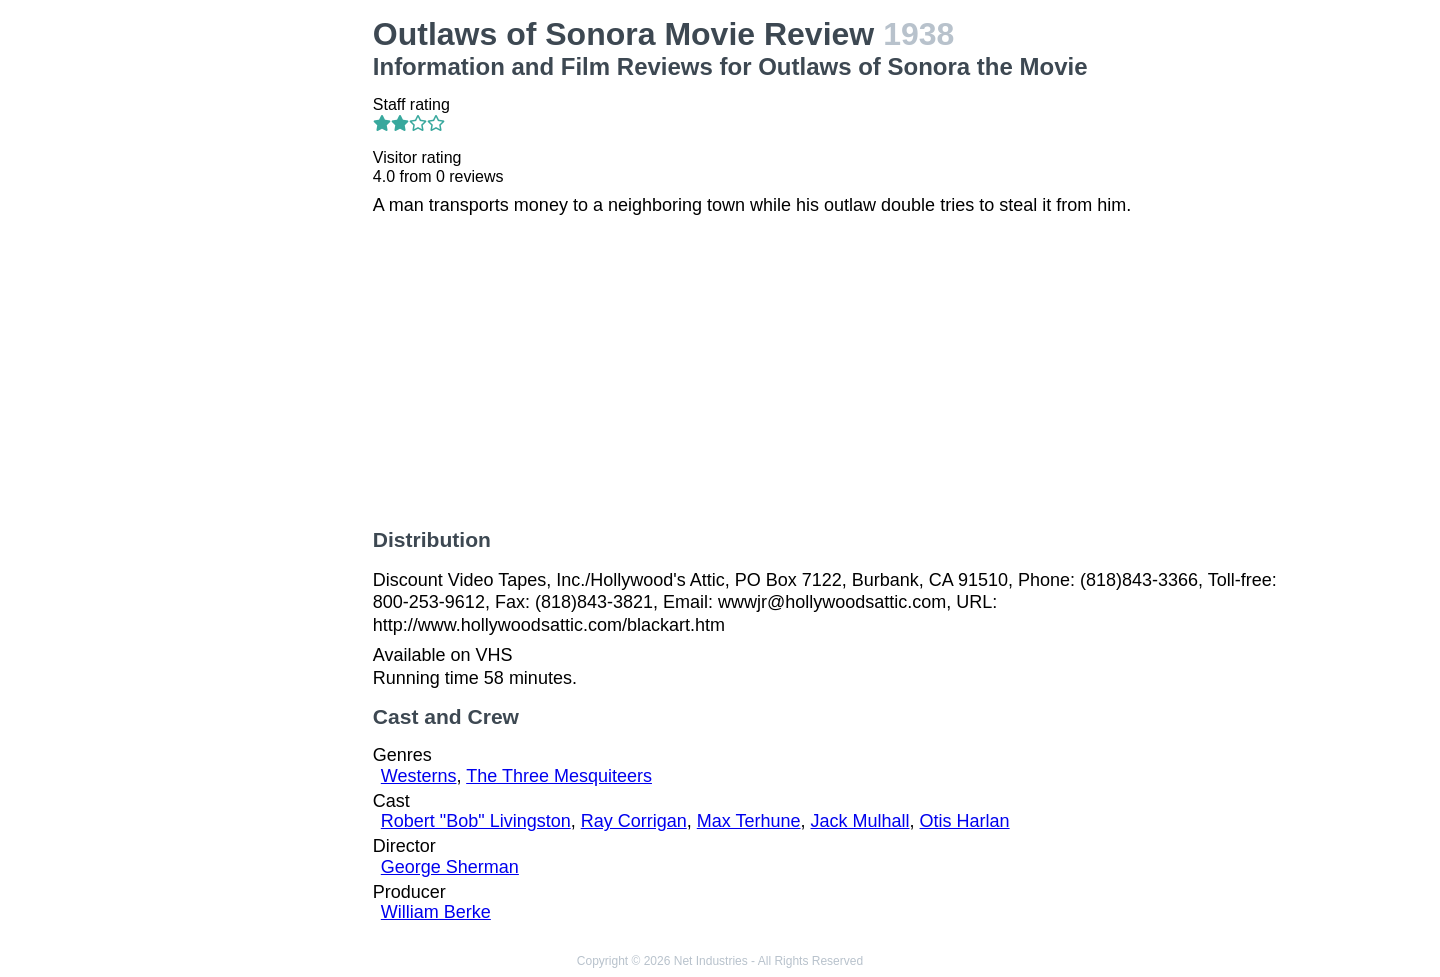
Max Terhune (749, 821)
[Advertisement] (250, 316)
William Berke (436, 912)
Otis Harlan (965, 821)
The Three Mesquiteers (559, 776)
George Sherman (450, 867)
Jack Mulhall (860, 821)
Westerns (419, 776)
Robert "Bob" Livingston (476, 821)
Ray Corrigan (634, 821)
